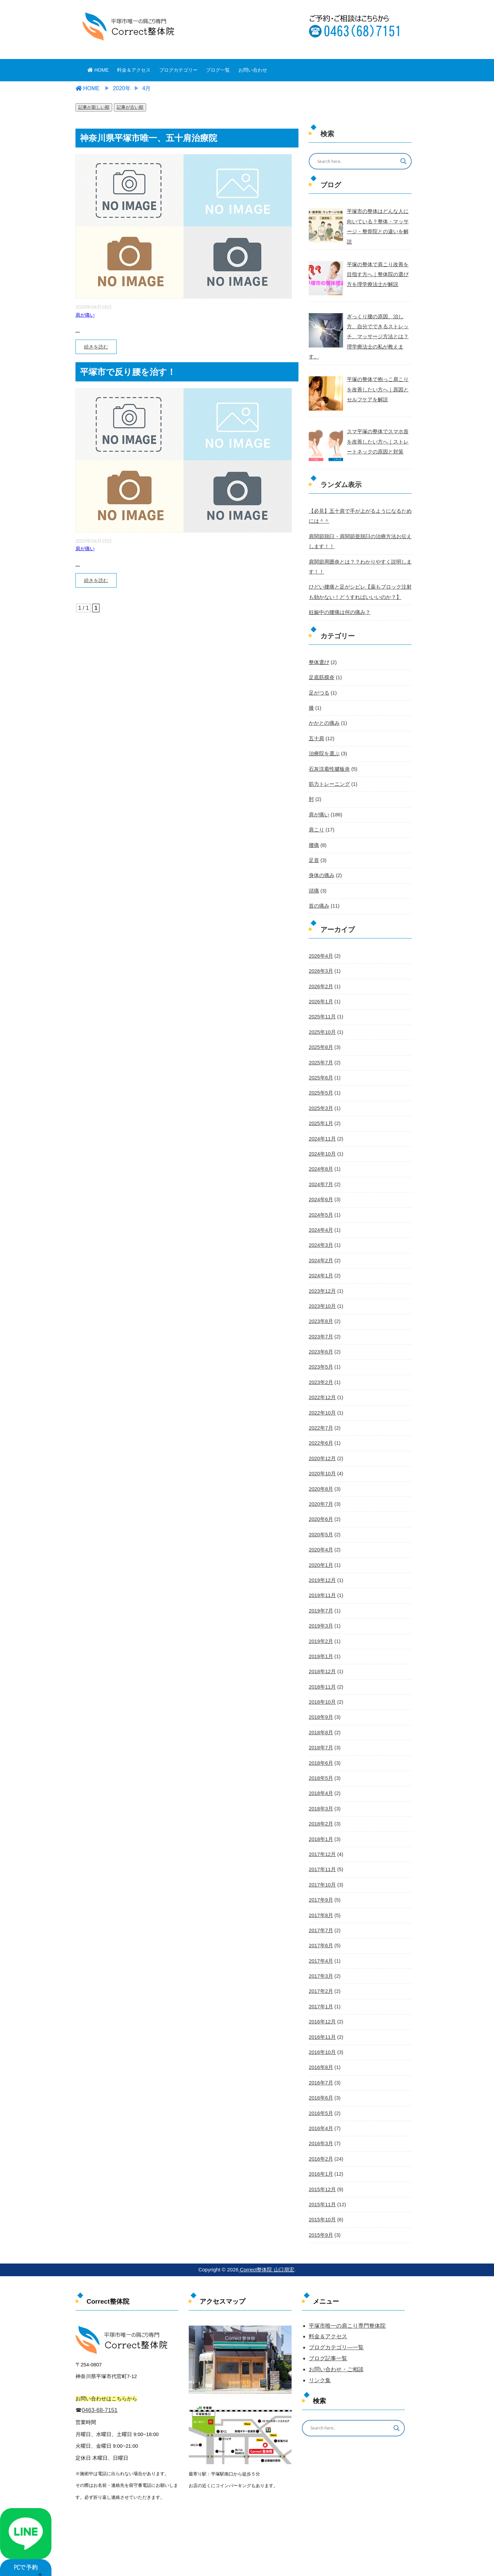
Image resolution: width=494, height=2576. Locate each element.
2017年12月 (322, 1825)
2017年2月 (320, 1960)
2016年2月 (320, 2125)
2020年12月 (322, 1434)
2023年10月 (322, 1284)
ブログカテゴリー (178, 70)
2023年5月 (320, 1344)
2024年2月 (320, 1239)
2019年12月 (322, 1554)
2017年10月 (322, 1855)
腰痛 (313, 828)
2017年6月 (320, 1915)
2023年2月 (320, 1359)
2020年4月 (320, 1524)
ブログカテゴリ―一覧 (336, 2313)
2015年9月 (320, 2200)
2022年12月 (322, 1374)
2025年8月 (320, 1028)
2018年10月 (322, 1674)
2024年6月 (320, 1179)
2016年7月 (320, 2050)
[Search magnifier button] (403, 161)
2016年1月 (320, 2140)
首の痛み (318, 888)
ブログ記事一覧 (328, 2324)
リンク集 (320, 2346)
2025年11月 (322, 999)
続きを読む (96, 347)
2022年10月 (322, 1389)
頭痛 (313, 873)
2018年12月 (322, 1644)
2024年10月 (322, 1134)
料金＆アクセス (134, 70)
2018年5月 (320, 1749)
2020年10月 (322, 1449)
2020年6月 (320, 1494)
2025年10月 (322, 1013)
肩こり (316, 813)
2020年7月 (320, 1479)
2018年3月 (320, 1780)
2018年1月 (320, 1810)
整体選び (318, 648)
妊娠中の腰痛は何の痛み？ (337, 598)
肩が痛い (85, 315)
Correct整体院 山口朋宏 (266, 2235)
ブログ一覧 (218, 70)
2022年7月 (320, 1404)
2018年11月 (322, 1660)
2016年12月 (322, 1990)
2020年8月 (320, 1464)
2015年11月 (322, 2170)
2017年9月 (320, 1870)
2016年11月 (322, 2005)
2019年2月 (320, 1614)
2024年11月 (322, 1119)
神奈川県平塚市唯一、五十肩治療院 (148, 138)
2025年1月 (320, 1104)
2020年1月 (320, 1539)
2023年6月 (320, 1329)
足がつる (318, 678)
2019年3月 (320, 1599)
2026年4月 (320, 938)
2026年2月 (320, 968)
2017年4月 (320, 1930)
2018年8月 (320, 1705)
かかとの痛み (323, 708)
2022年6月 (320, 1419)
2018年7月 (320, 1720)
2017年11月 (322, 1840)
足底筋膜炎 (321, 663)
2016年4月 (320, 2095)
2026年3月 (320, 953)
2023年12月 (322, 1269)
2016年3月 (320, 2110)
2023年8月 (320, 1299)
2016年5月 (320, 2080)
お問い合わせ (252, 70)
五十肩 (316, 723)
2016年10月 (322, 2020)
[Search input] (356, 161)
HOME (98, 70)
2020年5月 (320, 1509)
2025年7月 (320, 1044)
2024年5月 (320, 1194)
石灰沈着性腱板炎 (328, 753)
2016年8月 (320, 2035)
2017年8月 (320, 1885)
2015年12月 (322, 2155)
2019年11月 (322, 1569)
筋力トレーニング (328, 768)
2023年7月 (320, 1314)
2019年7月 (320, 1584)
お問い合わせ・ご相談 (336, 2335)
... (77, 330)
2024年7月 (320, 1164)
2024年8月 (320, 1148)
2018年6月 (320, 1735)
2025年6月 (320, 1059)
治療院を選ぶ (323, 738)
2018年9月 (320, 1689)
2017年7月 (320, 1900)
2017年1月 (320, 1975)
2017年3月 (320, 1945)
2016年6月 (320, 2065)
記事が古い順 (130, 107)
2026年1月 (320, 983)
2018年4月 (320, 1765)
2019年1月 (320, 1629)
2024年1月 (320, 1254)
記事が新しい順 (93, 107)
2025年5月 (320, 1074)
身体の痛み (321, 859)
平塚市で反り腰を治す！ (128, 372)
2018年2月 (320, 1795)
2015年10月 (322, 2185)
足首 (313, 844)
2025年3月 (320, 1088)
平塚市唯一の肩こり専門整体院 (347, 2291)
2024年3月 (320, 1224)
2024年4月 (320, 1209)
